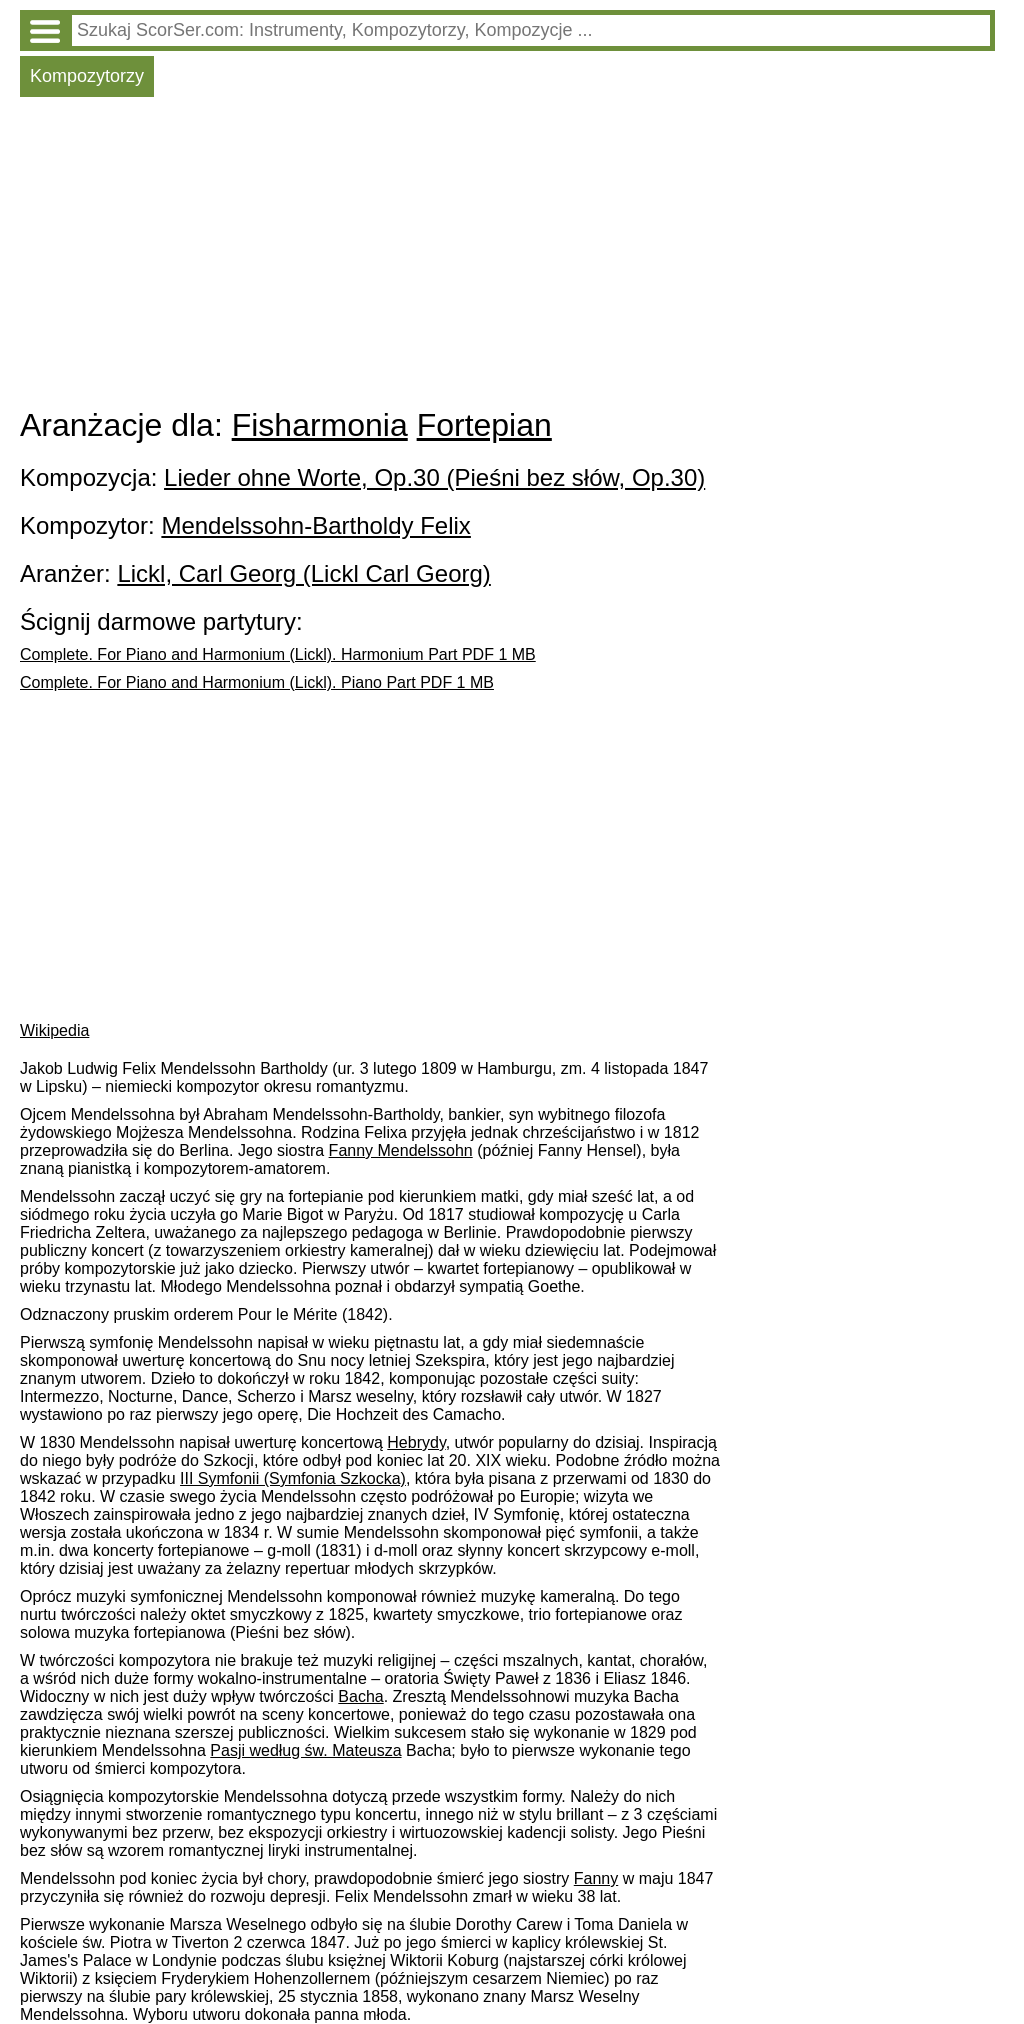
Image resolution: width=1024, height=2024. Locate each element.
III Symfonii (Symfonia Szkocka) (293, 1478)
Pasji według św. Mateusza (305, 1750)
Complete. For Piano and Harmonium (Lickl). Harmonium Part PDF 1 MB (278, 654)
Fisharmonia (320, 425)
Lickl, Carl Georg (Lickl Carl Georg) (303, 573)
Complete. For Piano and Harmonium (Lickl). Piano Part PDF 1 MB (257, 682)
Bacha (360, 1696)
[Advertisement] (507, 257)
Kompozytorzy (87, 76)
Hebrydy (416, 1442)
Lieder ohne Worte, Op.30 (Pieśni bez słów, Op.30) (434, 477)
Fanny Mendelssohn (401, 1150)
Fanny (596, 1878)
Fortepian (484, 425)
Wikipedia (54, 1030)
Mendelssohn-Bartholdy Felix (315, 525)
